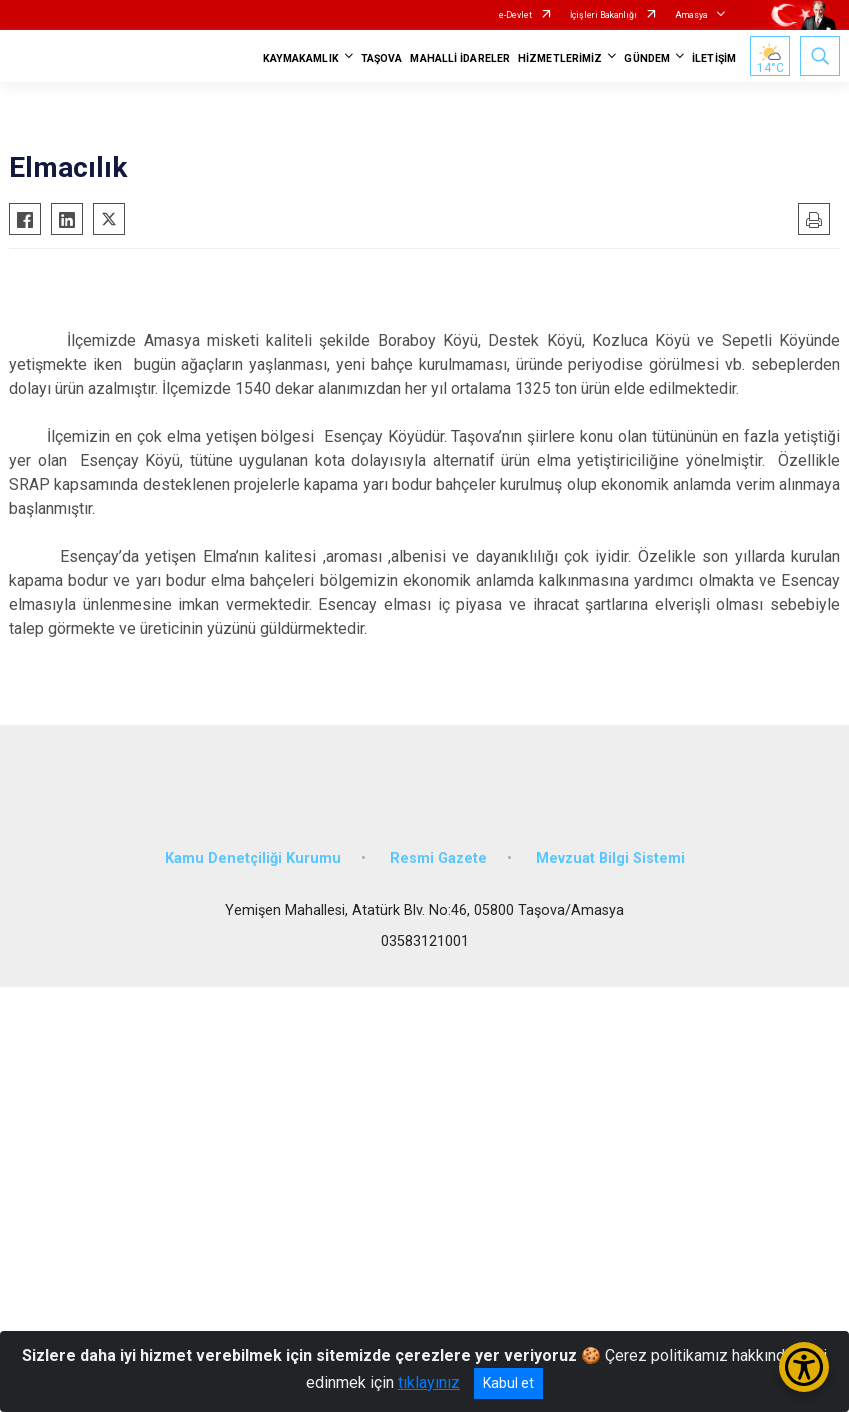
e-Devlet (515, 15)
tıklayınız (429, 1382)
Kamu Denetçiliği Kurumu (253, 858)
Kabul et (508, 1383)
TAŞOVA (382, 58)
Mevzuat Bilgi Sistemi (610, 858)
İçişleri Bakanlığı (603, 15)
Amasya (691, 15)
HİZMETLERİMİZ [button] (560, 58)
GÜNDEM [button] (647, 58)
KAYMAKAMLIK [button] (301, 58)
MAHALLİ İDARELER (460, 58)
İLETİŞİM (714, 58)
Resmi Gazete (438, 858)
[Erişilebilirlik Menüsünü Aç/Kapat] (804, 1367)
